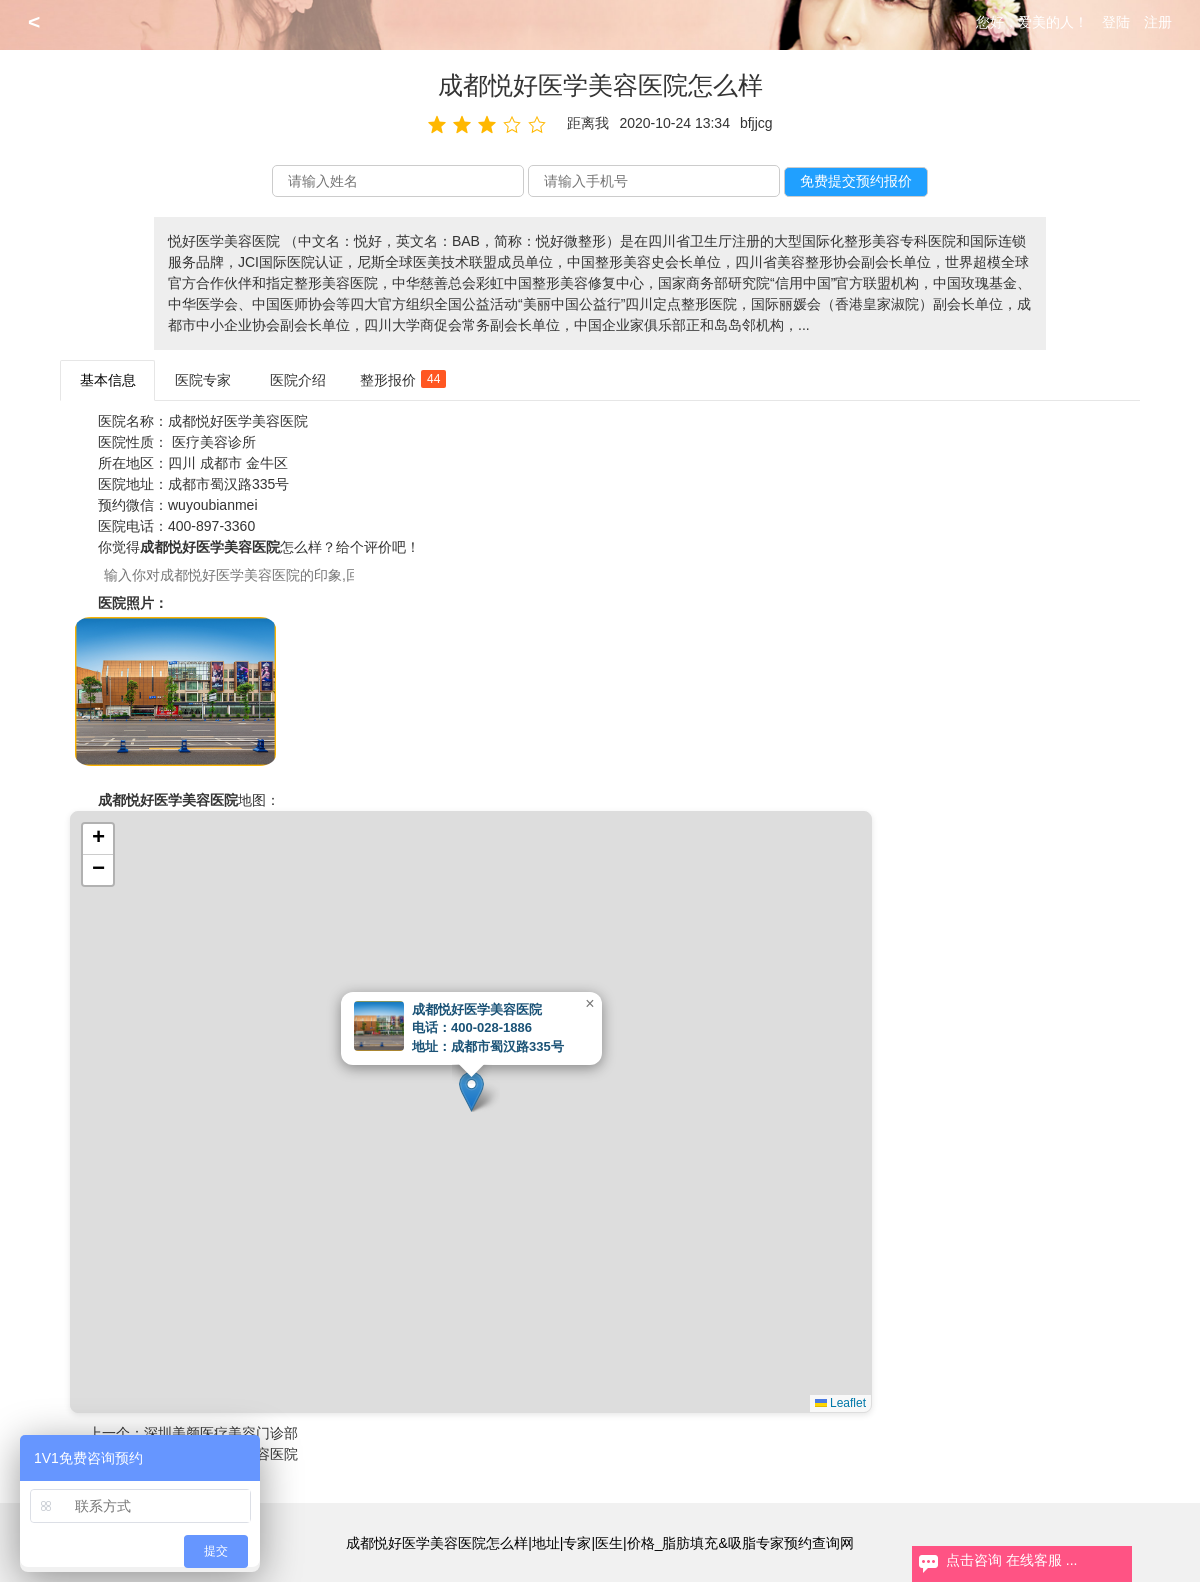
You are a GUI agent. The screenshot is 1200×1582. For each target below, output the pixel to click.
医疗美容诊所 (214, 442)
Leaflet (840, 1403)
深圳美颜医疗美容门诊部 (221, 1433)
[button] (471, 1091)
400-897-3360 (211, 526)
